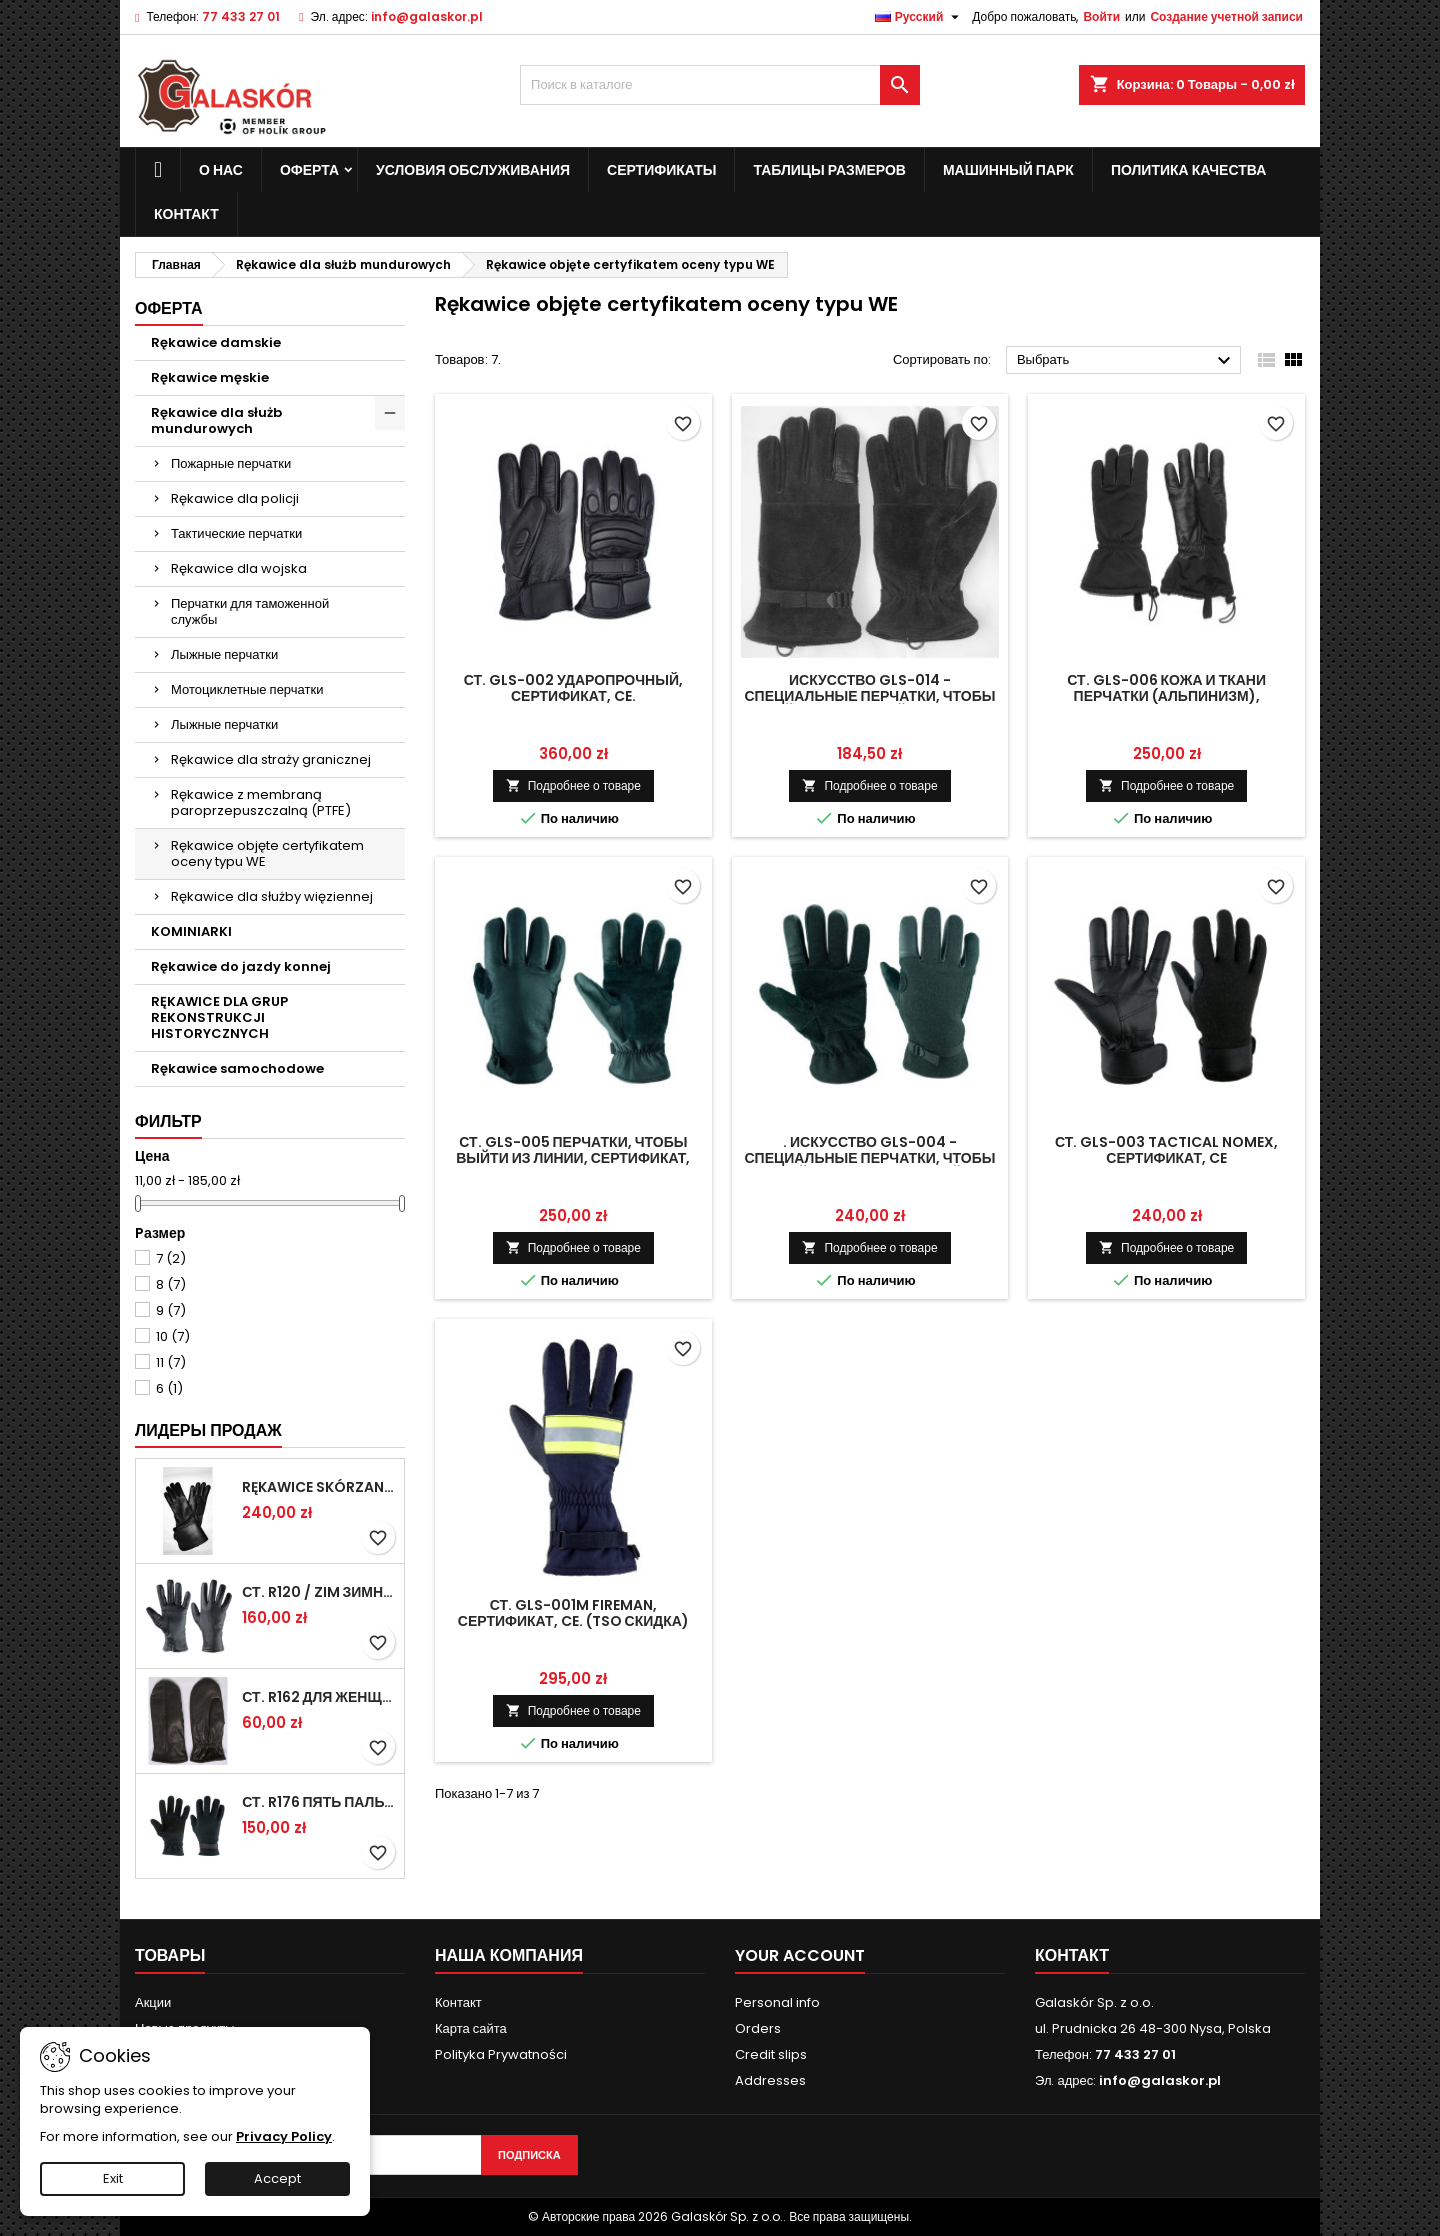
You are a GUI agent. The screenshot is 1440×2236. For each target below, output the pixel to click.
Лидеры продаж (208, 1430)
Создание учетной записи (1226, 16)
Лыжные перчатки (224, 654)
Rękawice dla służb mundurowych (216, 420)
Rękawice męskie (210, 377)
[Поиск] (720, 85)
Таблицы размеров (829, 170)
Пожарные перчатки (231, 463)
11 (171, 1362)
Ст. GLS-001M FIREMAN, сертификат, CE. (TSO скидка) (573, 1613)
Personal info (777, 2002)
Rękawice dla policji (235, 498)
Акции (153, 2002)
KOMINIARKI (191, 931)
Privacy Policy (284, 2136)
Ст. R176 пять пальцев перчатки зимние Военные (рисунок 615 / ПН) (319, 1802)
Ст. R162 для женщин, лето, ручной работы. (319, 1697)
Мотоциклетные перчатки (247, 689)
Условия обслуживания (473, 170)
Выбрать (1126, 361)
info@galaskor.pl (427, 16)
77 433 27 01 (241, 16)
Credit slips (771, 2054)
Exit (113, 2178)
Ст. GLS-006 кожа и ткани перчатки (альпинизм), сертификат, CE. (1166, 696)
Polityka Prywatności (501, 2054)
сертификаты (661, 170)
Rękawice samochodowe (237, 1068)
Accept (277, 2178)
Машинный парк (1008, 170)
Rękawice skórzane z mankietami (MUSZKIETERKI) (319, 1487)
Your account (800, 1955)
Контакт (458, 2002)
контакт (186, 214)
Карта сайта (471, 2028)
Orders (758, 2028)
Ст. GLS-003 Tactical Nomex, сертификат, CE (1166, 1150)
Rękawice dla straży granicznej (271, 759)
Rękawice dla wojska (239, 568)
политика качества (1188, 170)
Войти (1101, 16)
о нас (221, 170)
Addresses (770, 2080)
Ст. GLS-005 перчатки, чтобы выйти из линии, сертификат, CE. (573, 1158)
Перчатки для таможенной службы (250, 611)
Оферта (309, 170)
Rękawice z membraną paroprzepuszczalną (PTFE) (261, 802)
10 (173, 1336)
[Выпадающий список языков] (920, 17)
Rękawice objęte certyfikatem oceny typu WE (267, 853)
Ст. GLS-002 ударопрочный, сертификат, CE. (573, 688)
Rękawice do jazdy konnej (241, 966)
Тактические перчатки (236, 533)
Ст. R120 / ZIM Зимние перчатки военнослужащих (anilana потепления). (319, 1592)
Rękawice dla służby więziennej (272, 896)
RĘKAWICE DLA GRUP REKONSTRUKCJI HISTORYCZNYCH (219, 1017)
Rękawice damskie (216, 342)
